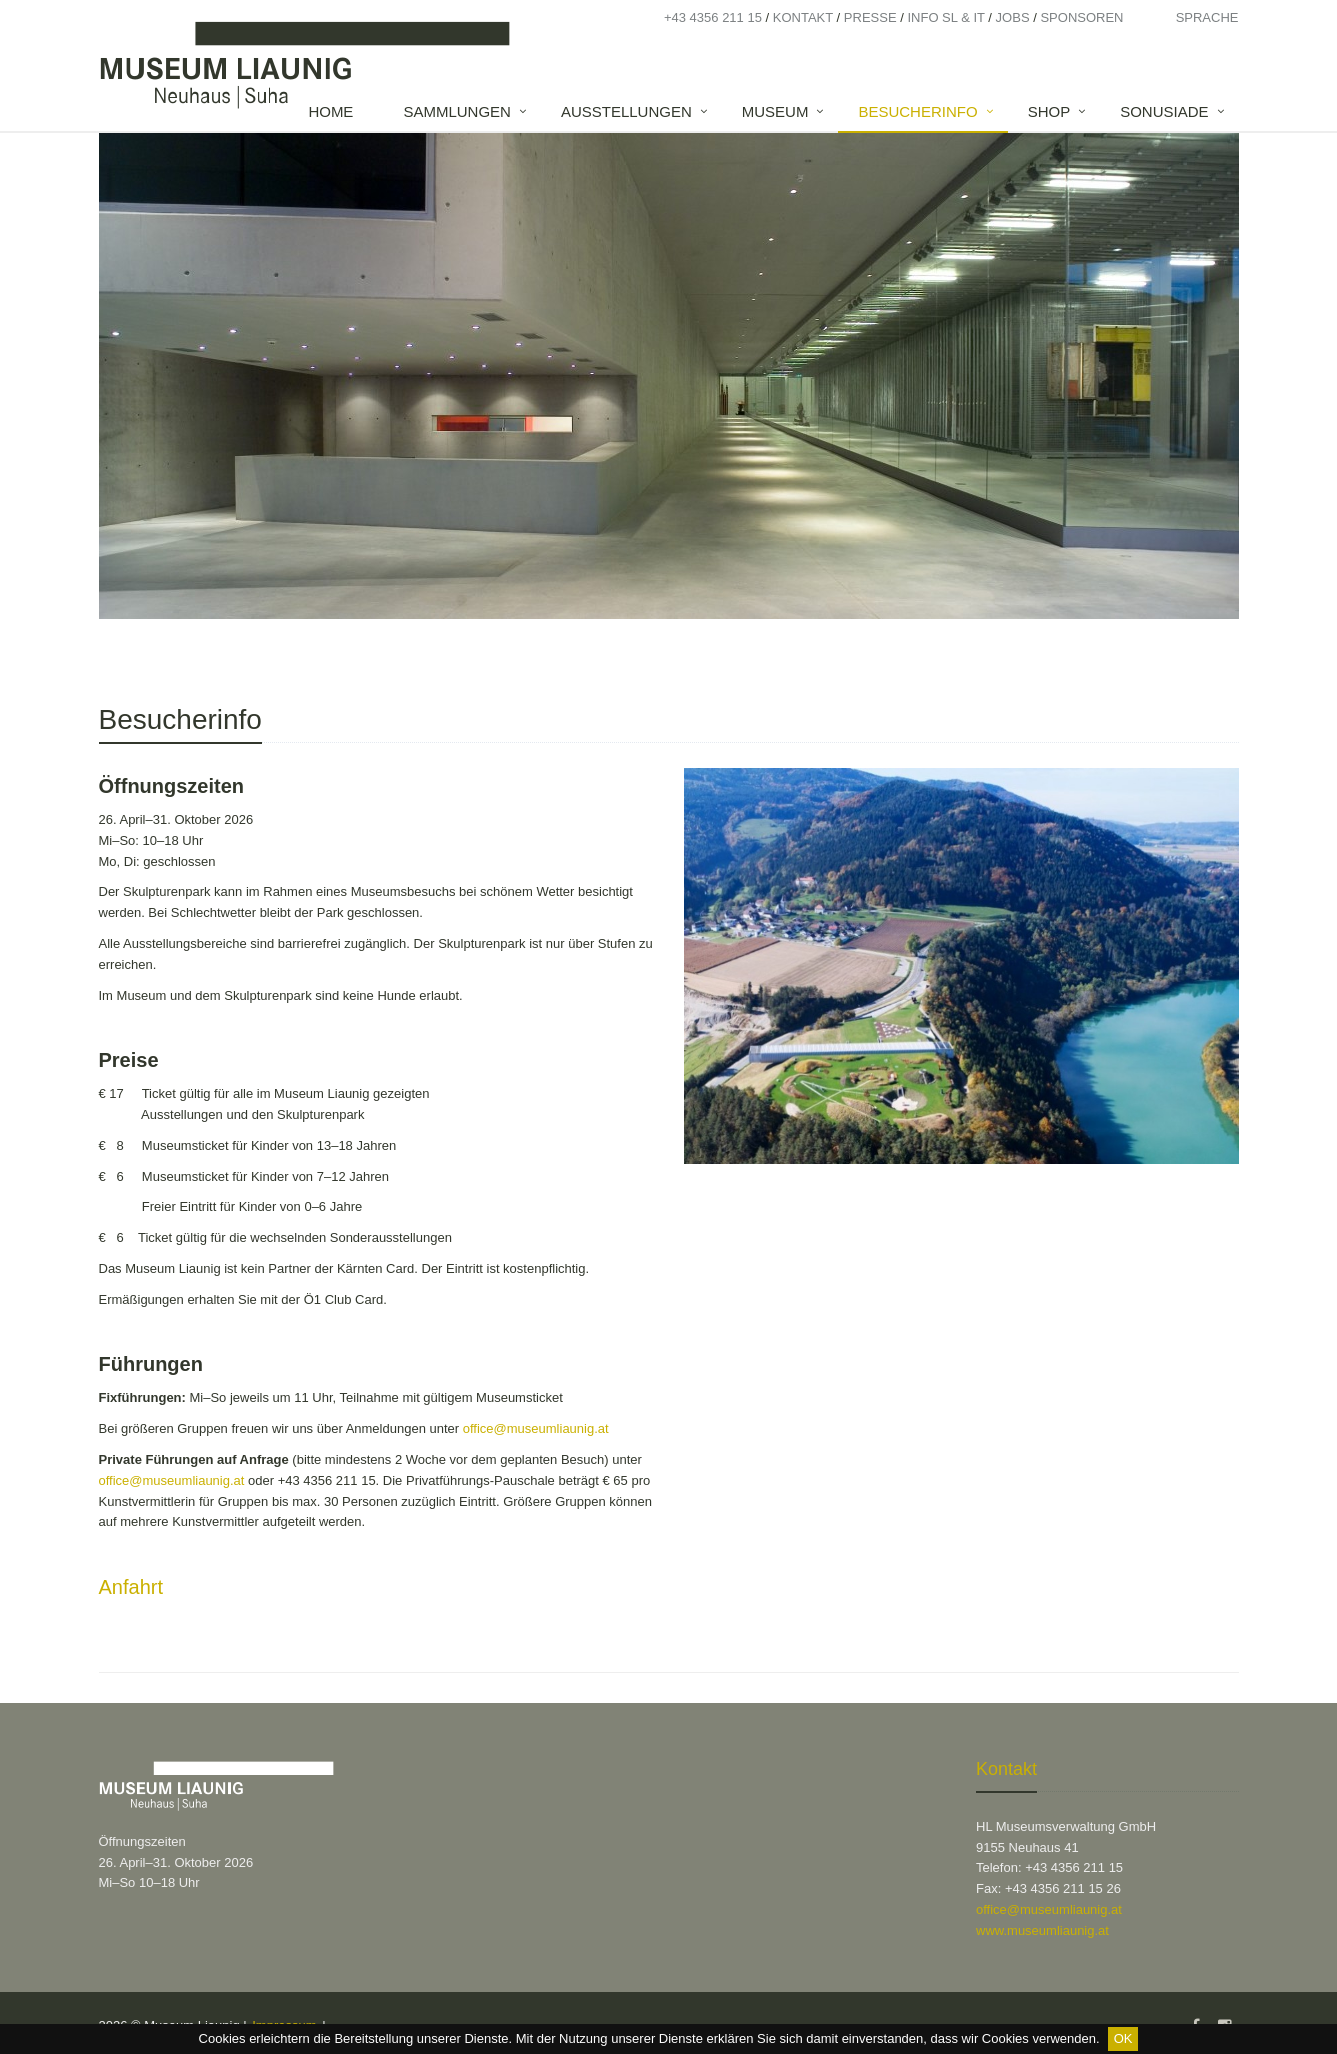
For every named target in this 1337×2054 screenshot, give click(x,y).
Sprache (1207, 17)
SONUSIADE (1164, 111)
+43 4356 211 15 (713, 17)
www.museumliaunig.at (1042, 1930)
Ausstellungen (626, 111)
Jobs (1013, 17)
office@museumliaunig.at (536, 1428)
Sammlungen (457, 111)
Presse (870, 17)
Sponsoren (1081, 17)
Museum (775, 111)
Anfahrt (131, 1587)
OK (1123, 2038)
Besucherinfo (917, 111)
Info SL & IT (945, 17)
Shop (1049, 111)
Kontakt (803, 17)
